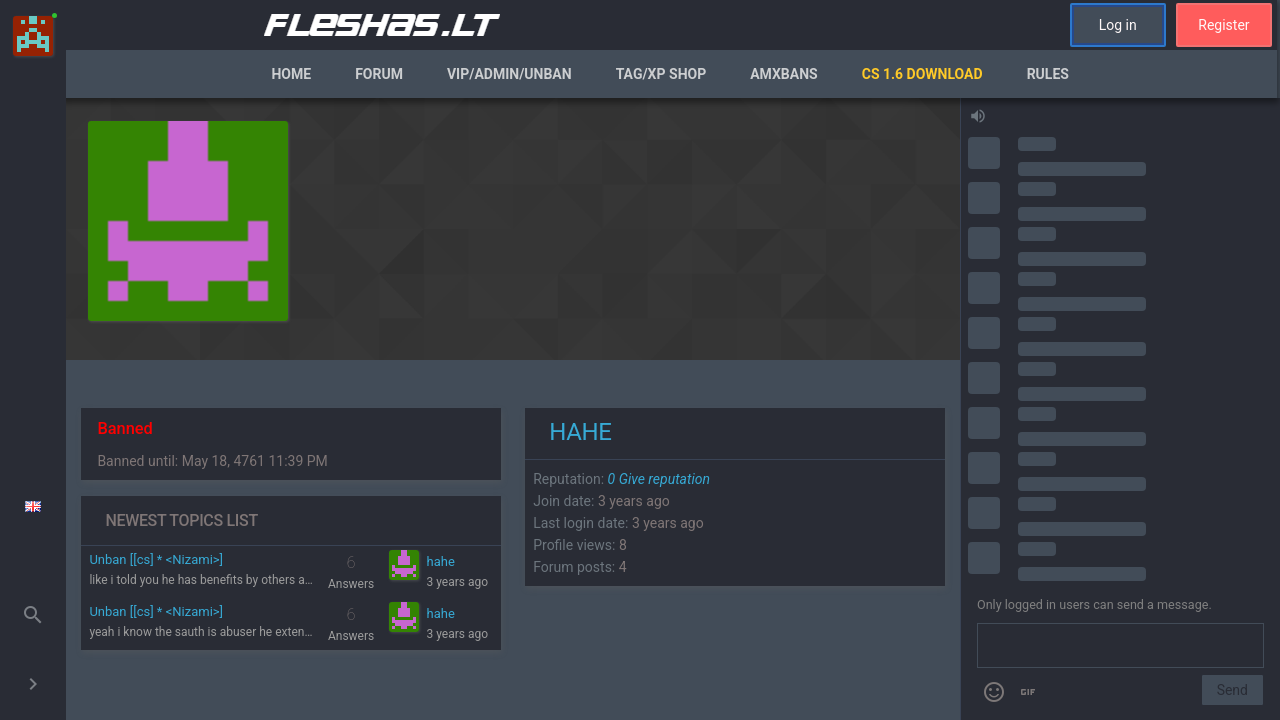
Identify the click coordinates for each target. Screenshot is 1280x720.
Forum (379, 74)
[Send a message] (1120, 646)
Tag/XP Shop (661, 74)
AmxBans (784, 74)
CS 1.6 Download (922, 74)
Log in (1118, 25)
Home (291, 74)
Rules (1048, 74)
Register (1223, 25)
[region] (513, 409)
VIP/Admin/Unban (509, 74)
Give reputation (659, 479)
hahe (441, 561)
